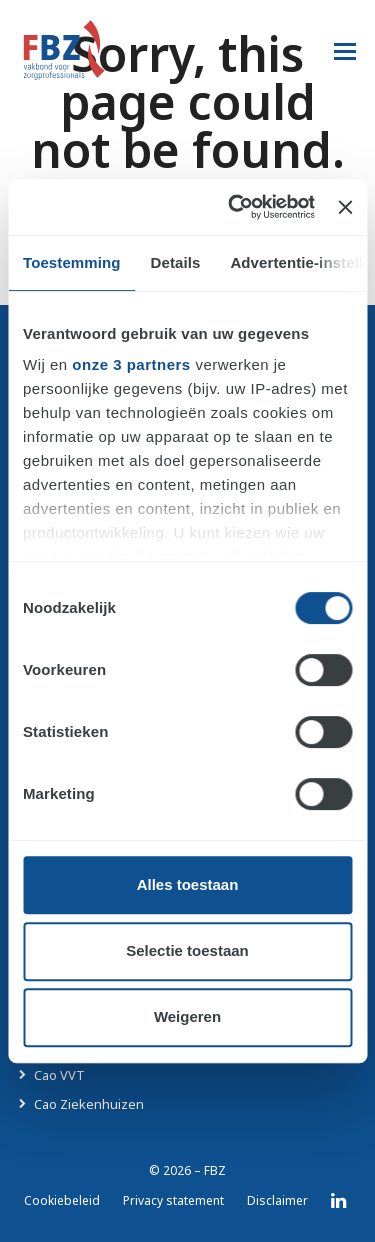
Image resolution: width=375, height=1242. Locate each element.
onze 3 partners (131, 364)
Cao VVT (59, 1075)
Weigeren (187, 1016)
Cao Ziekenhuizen (89, 1104)
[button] (345, 50)
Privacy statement (173, 1200)
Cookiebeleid (62, 1200)
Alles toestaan (188, 884)
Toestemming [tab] (72, 262)
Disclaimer (277, 1200)
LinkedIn (338, 1201)
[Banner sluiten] (345, 207)
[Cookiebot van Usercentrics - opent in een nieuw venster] (235, 207)
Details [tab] (176, 262)
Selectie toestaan (187, 950)
